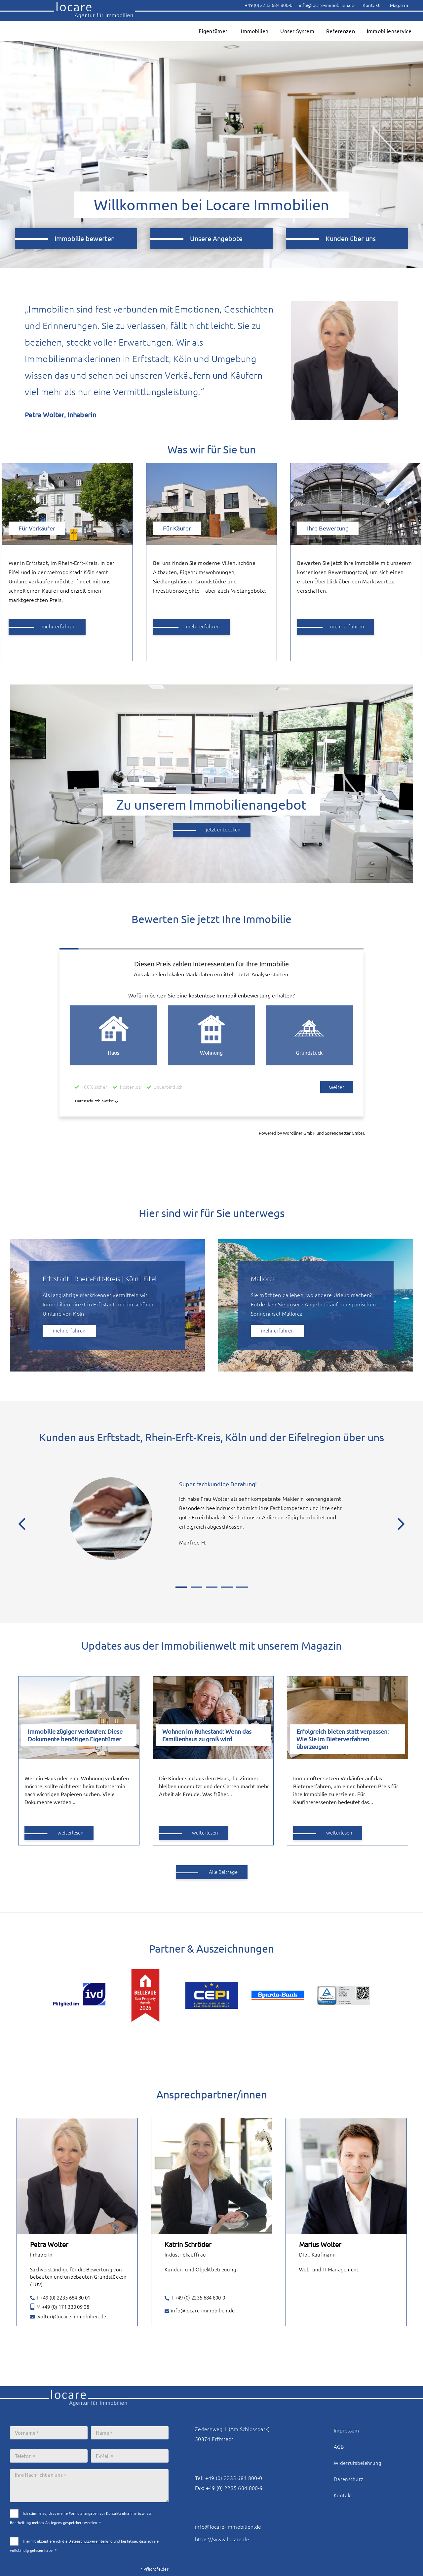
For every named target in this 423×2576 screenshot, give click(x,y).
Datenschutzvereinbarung (90, 2541)
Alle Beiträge (223, 1872)
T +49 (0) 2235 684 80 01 (60, 2298)
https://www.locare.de (222, 2539)
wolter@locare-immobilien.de (68, 2317)
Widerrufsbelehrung (357, 2463)
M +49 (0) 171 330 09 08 (59, 2306)
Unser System (297, 31)
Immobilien (254, 31)
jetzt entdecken (223, 829)
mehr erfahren (59, 626)
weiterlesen (71, 1833)
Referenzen (340, 31)
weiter (336, 1087)
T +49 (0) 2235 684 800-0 (195, 2298)
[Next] (401, 1527)
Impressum (346, 2430)
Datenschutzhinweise (94, 1101)
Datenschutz (348, 2479)
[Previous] (22, 1527)
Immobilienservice (389, 31)
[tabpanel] (211, 1525)
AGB (339, 2447)
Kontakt (343, 2495)
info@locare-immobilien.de (200, 2311)
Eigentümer (213, 31)
